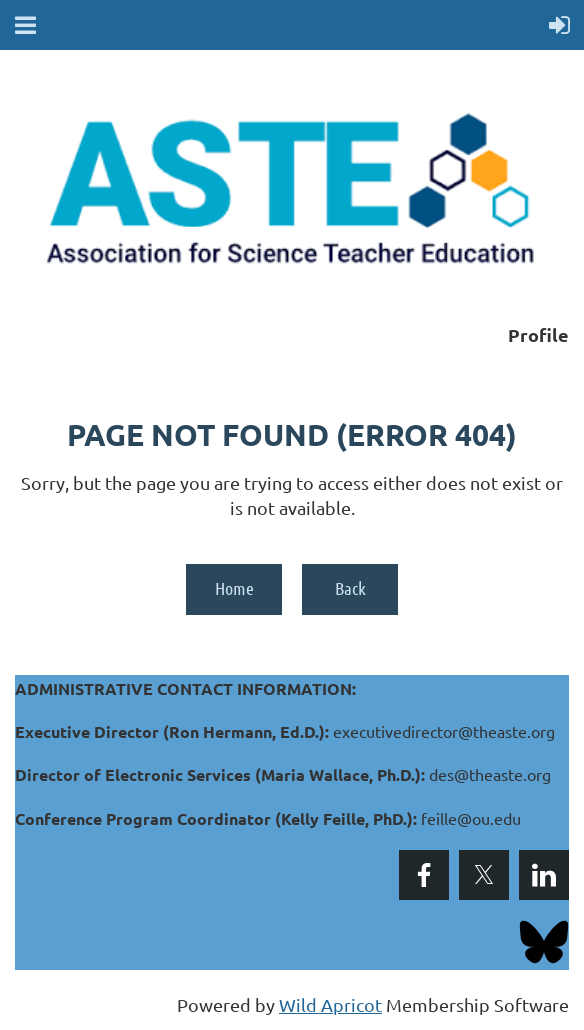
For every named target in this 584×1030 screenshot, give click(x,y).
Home (234, 588)
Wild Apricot (330, 1004)
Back (350, 588)
